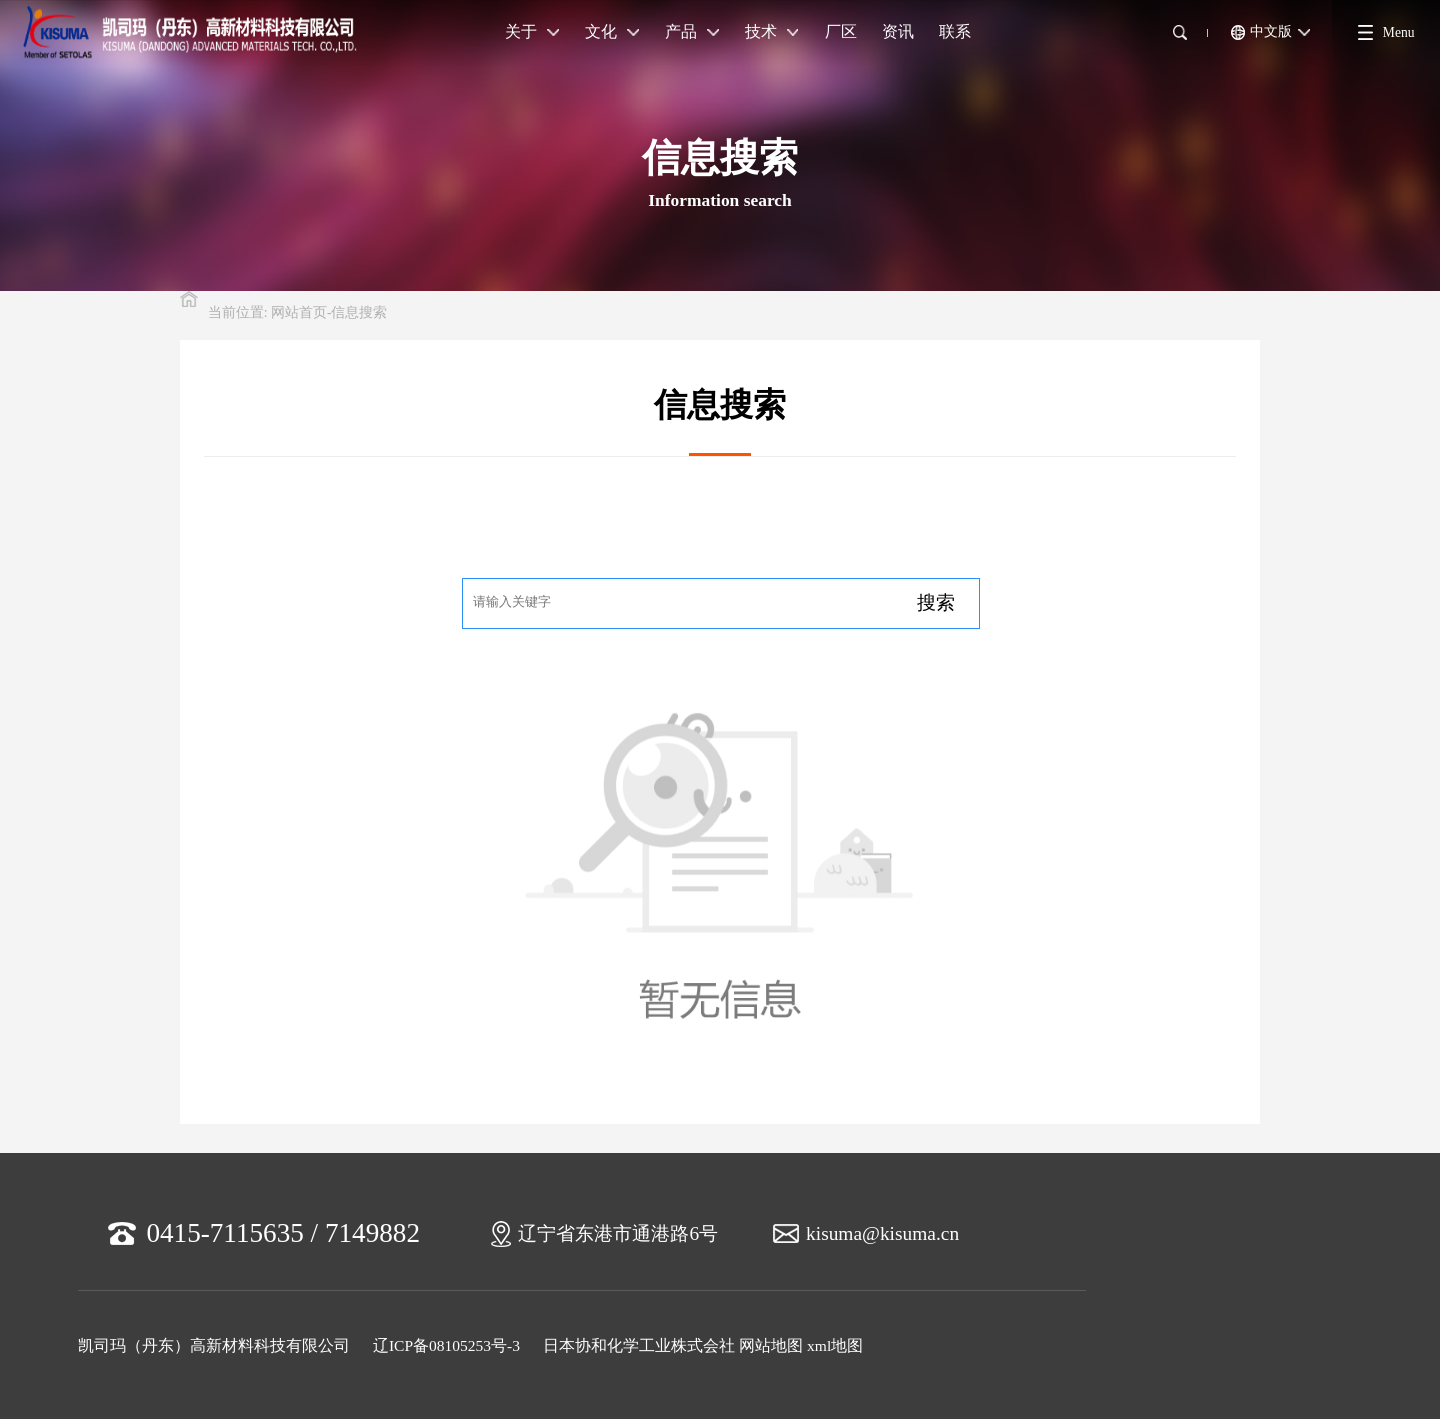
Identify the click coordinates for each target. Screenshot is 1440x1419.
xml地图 (835, 1345)
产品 (691, 31)
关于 (531, 31)
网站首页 (299, 312)
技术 (771, 31)
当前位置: (238, 312)
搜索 (936, 602)
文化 (611, 31)
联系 (955, 31)
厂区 (841, 31)
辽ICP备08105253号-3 (446, 1345)
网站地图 (771, 1345)
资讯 (898, 31)
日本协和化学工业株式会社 (639, 1345)
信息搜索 (359, 312)
